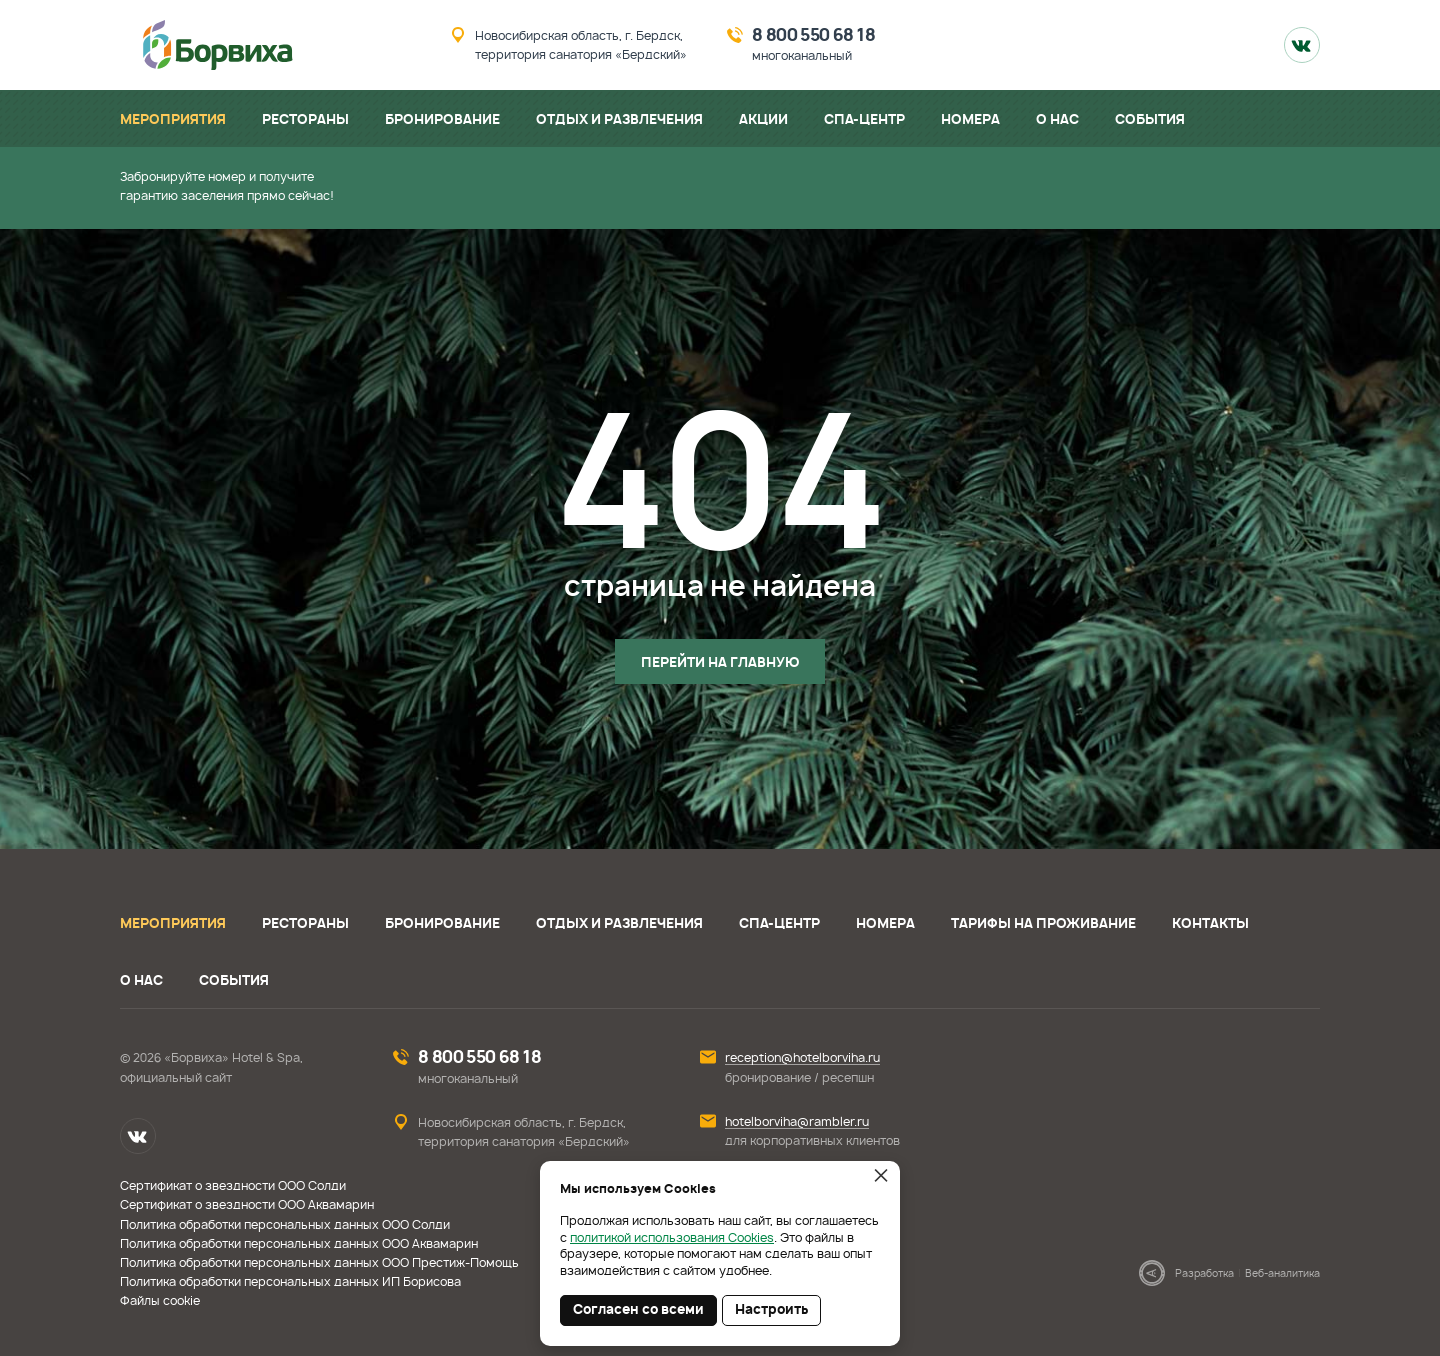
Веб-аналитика (1282, 1274)
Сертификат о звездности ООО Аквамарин (247, 1205)
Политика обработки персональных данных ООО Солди (285, 1225)
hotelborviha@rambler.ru (797, 1122)
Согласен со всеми (638, 1310)
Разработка (1204, 1274)
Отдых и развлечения (619, 924)
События (234, 981)
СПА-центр (779, 924)
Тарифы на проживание (1043, 924)
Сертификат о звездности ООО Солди (233, 1186)
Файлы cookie (160, 1301)
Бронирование (442, 924)
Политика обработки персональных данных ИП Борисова (290, 1282)
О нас (141, 981)
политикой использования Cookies (672, 1238)
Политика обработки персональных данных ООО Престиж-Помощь (319, 1263)
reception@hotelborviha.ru (802, 1058)
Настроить (771, 1310)
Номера (885, 924)
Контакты (1210, 924)
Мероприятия (173, 924)
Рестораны (305, 924)
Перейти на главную (720, 663)
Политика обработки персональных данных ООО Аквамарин (299, 1244)
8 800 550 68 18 (813, 35)
